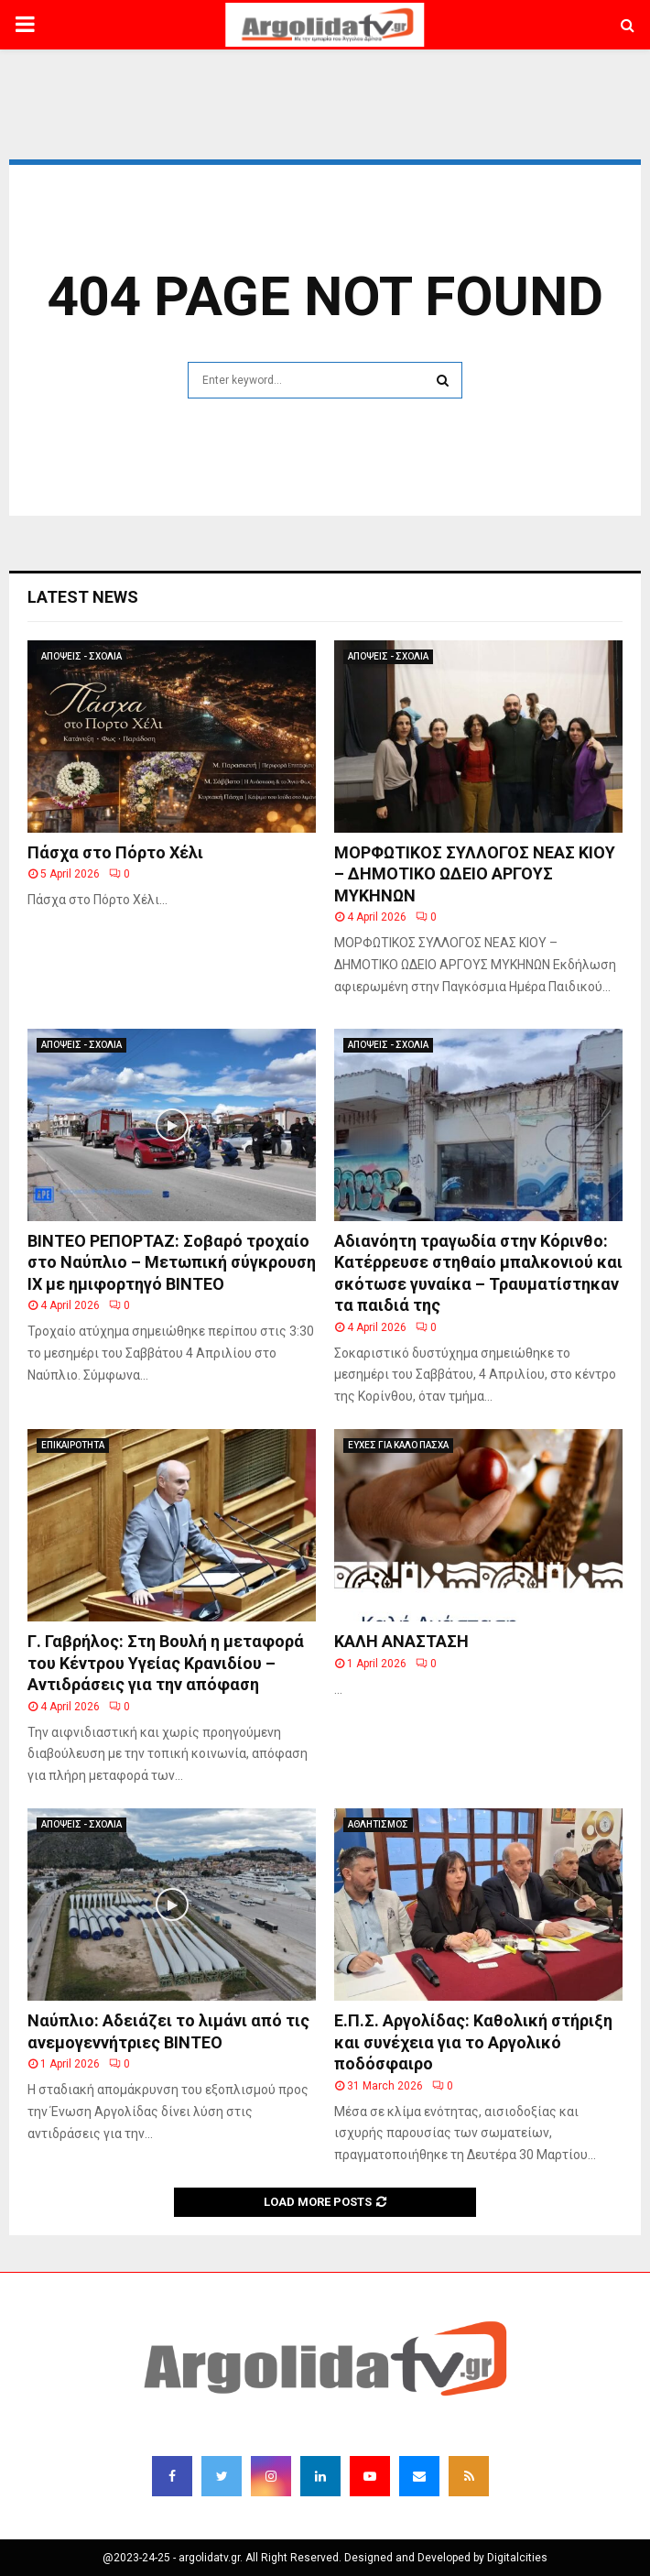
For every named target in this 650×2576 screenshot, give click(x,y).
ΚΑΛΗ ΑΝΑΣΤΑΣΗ (401, 1641)
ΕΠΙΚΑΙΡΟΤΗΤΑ (72, 1445)
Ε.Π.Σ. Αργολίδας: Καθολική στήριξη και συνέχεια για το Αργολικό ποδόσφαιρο (473, 2042)
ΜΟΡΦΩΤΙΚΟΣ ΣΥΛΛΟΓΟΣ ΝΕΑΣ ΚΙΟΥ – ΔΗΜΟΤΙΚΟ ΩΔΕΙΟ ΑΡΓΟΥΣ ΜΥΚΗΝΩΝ (474, 874)
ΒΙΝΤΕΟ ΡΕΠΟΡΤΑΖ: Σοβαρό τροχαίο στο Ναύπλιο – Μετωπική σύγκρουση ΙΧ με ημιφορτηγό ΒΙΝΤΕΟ (171, 1262)
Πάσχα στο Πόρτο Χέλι (115, 852)
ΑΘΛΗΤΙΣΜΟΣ (378, 1824)
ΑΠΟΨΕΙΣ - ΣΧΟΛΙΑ (81, 656)
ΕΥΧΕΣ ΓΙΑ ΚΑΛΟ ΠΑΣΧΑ (398, 1445)
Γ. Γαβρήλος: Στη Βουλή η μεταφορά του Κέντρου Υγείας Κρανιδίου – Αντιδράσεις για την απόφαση (165, 1663)
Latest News (82, 596)
